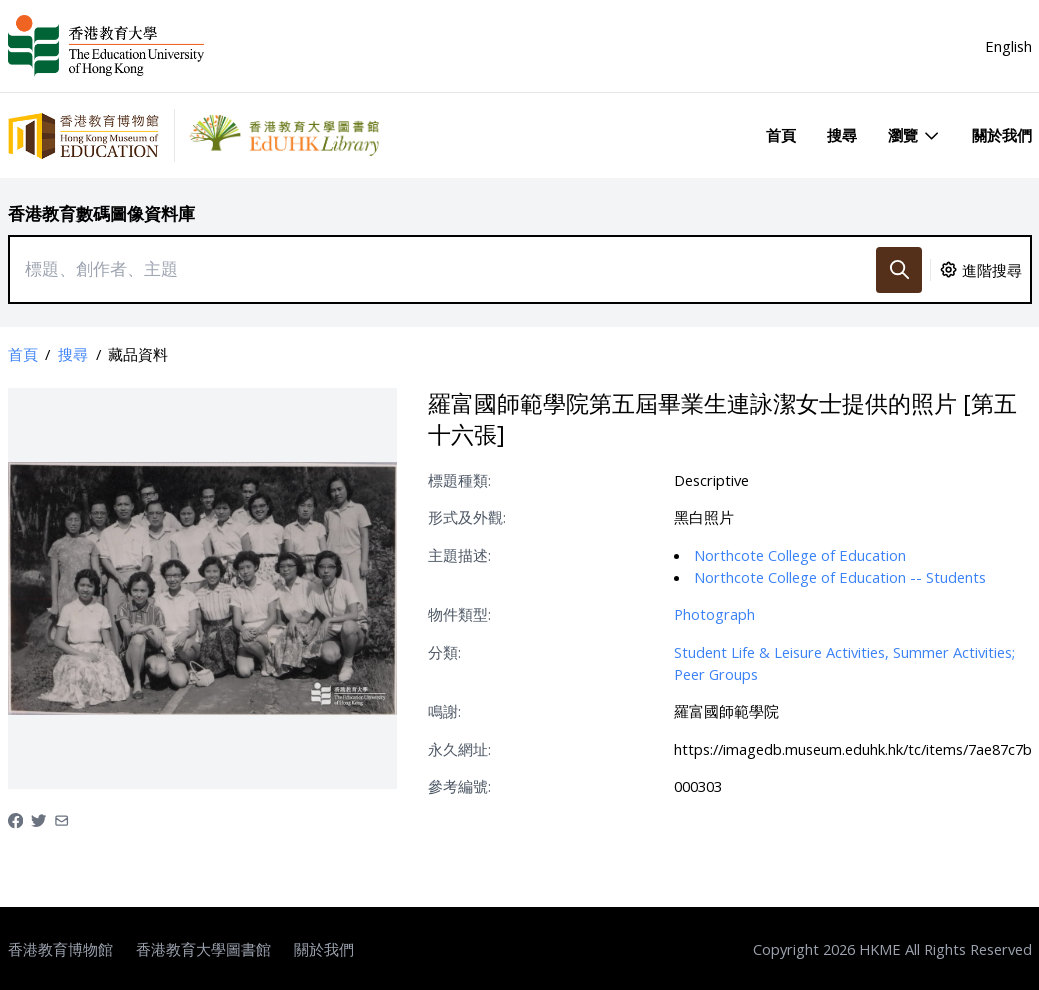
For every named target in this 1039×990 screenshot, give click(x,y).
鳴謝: (444, 711)
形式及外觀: (467, 517)
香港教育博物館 (60, 949)
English (1008, 46)
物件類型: (459, 614)
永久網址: (459, 749)
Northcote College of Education (800, 555)
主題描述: (459, 555)
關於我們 (1002, 135)
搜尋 (842, 135)
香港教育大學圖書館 (203, 949)
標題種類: (459, 480)
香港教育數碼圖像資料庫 (101, 213)
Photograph (714, 614)
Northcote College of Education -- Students (840, 577)
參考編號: (459, 786)
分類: (444, 652)
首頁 (781, 135)
